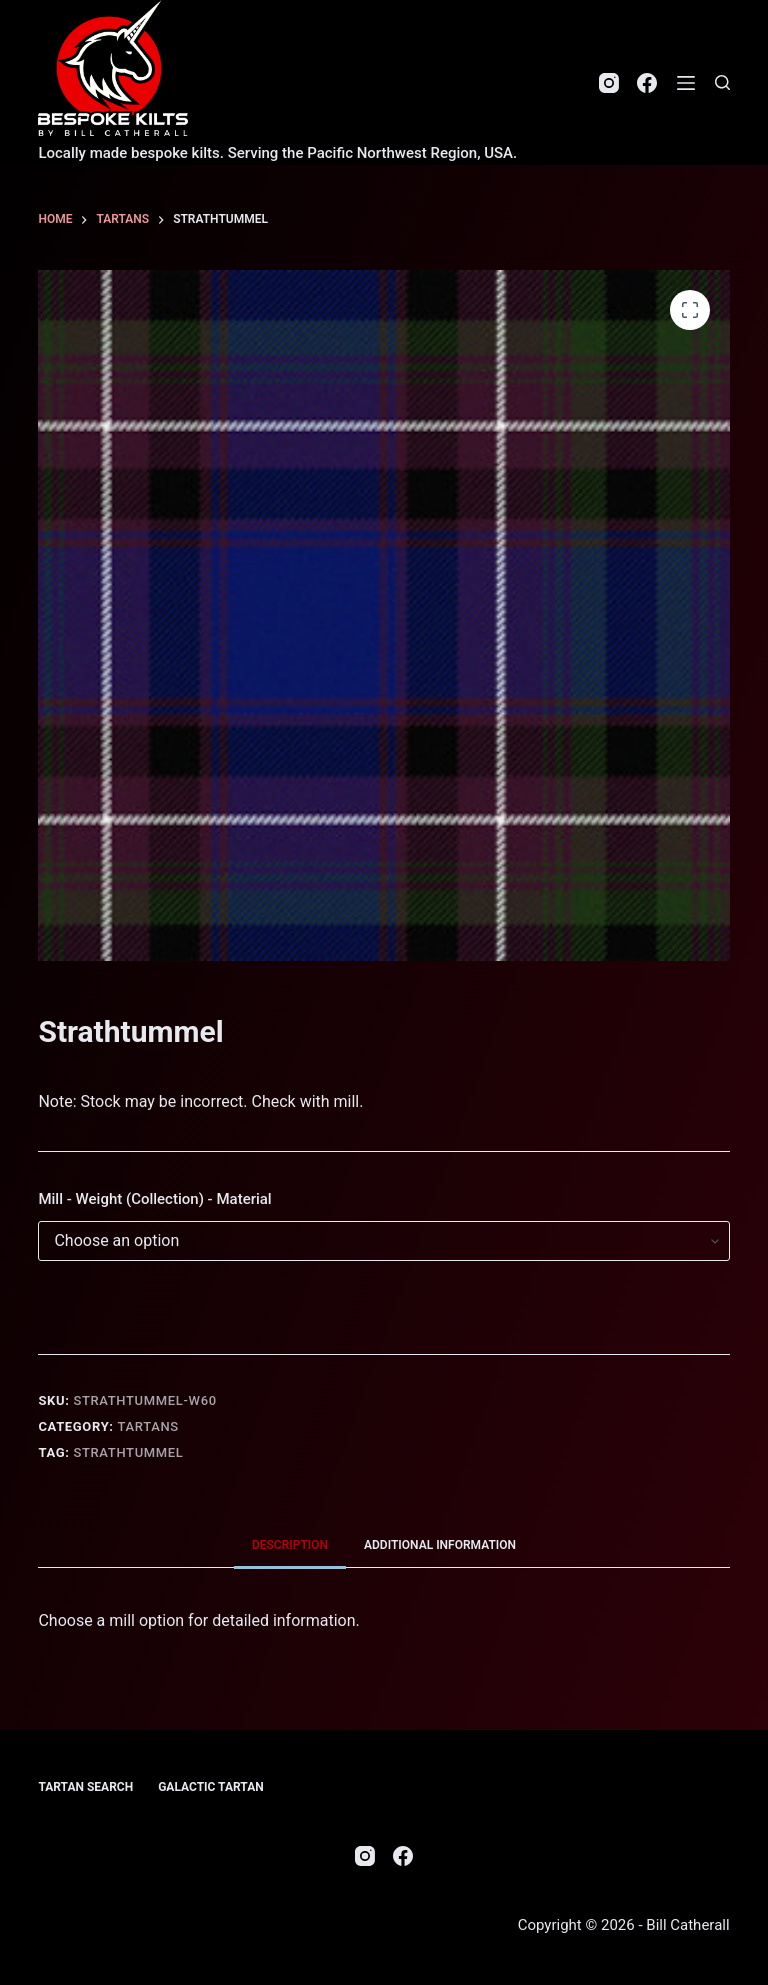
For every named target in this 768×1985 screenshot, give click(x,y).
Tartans (148, 1426)
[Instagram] (609, 83)
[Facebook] (647, 83)
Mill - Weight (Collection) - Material (154, 1199)
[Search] (722, 82)
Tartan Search (85, 1787)
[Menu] (686, 83)
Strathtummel (128, 1452)
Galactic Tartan (211, 1787)
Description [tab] (290, 1545)
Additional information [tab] (440, 1545)
